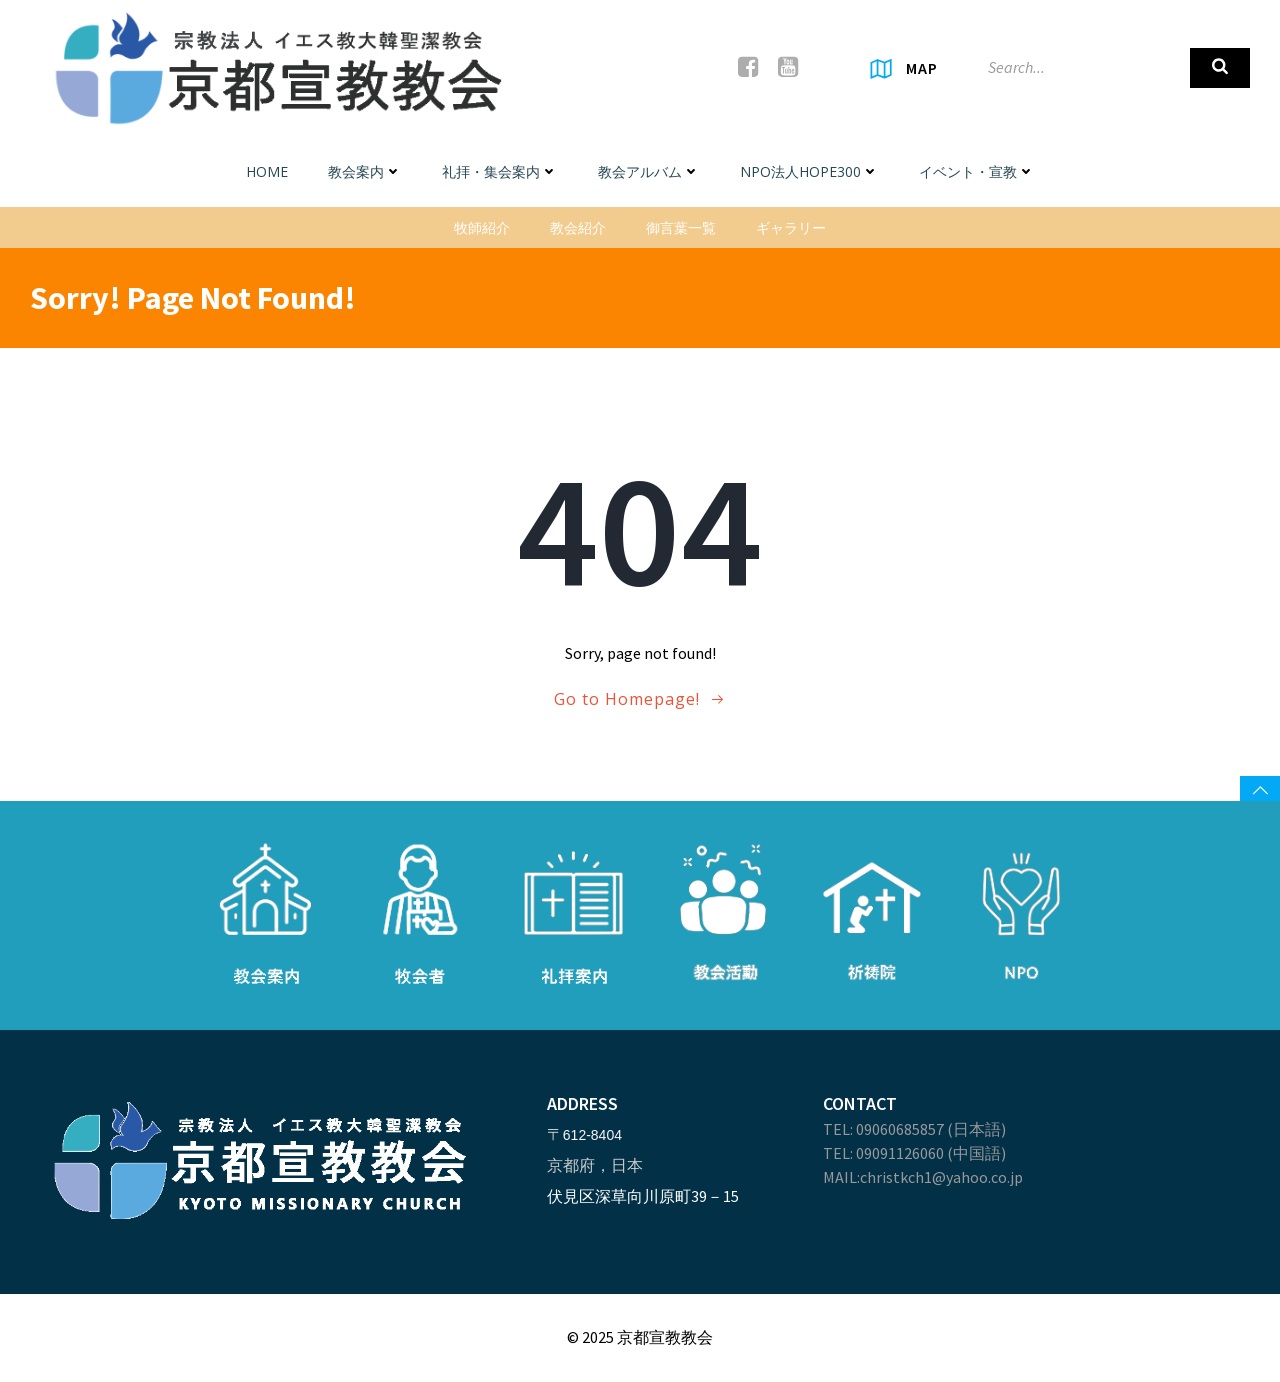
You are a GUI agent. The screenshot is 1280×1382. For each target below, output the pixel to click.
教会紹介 (578, 227)
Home (267, 171)
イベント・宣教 (977, 171)
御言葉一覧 (681, 227)
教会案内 (365, 171)
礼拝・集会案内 (500, 171)
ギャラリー (791, 227)
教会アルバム (649, 171)
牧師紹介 (482, 227)
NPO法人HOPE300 (809, 171)
